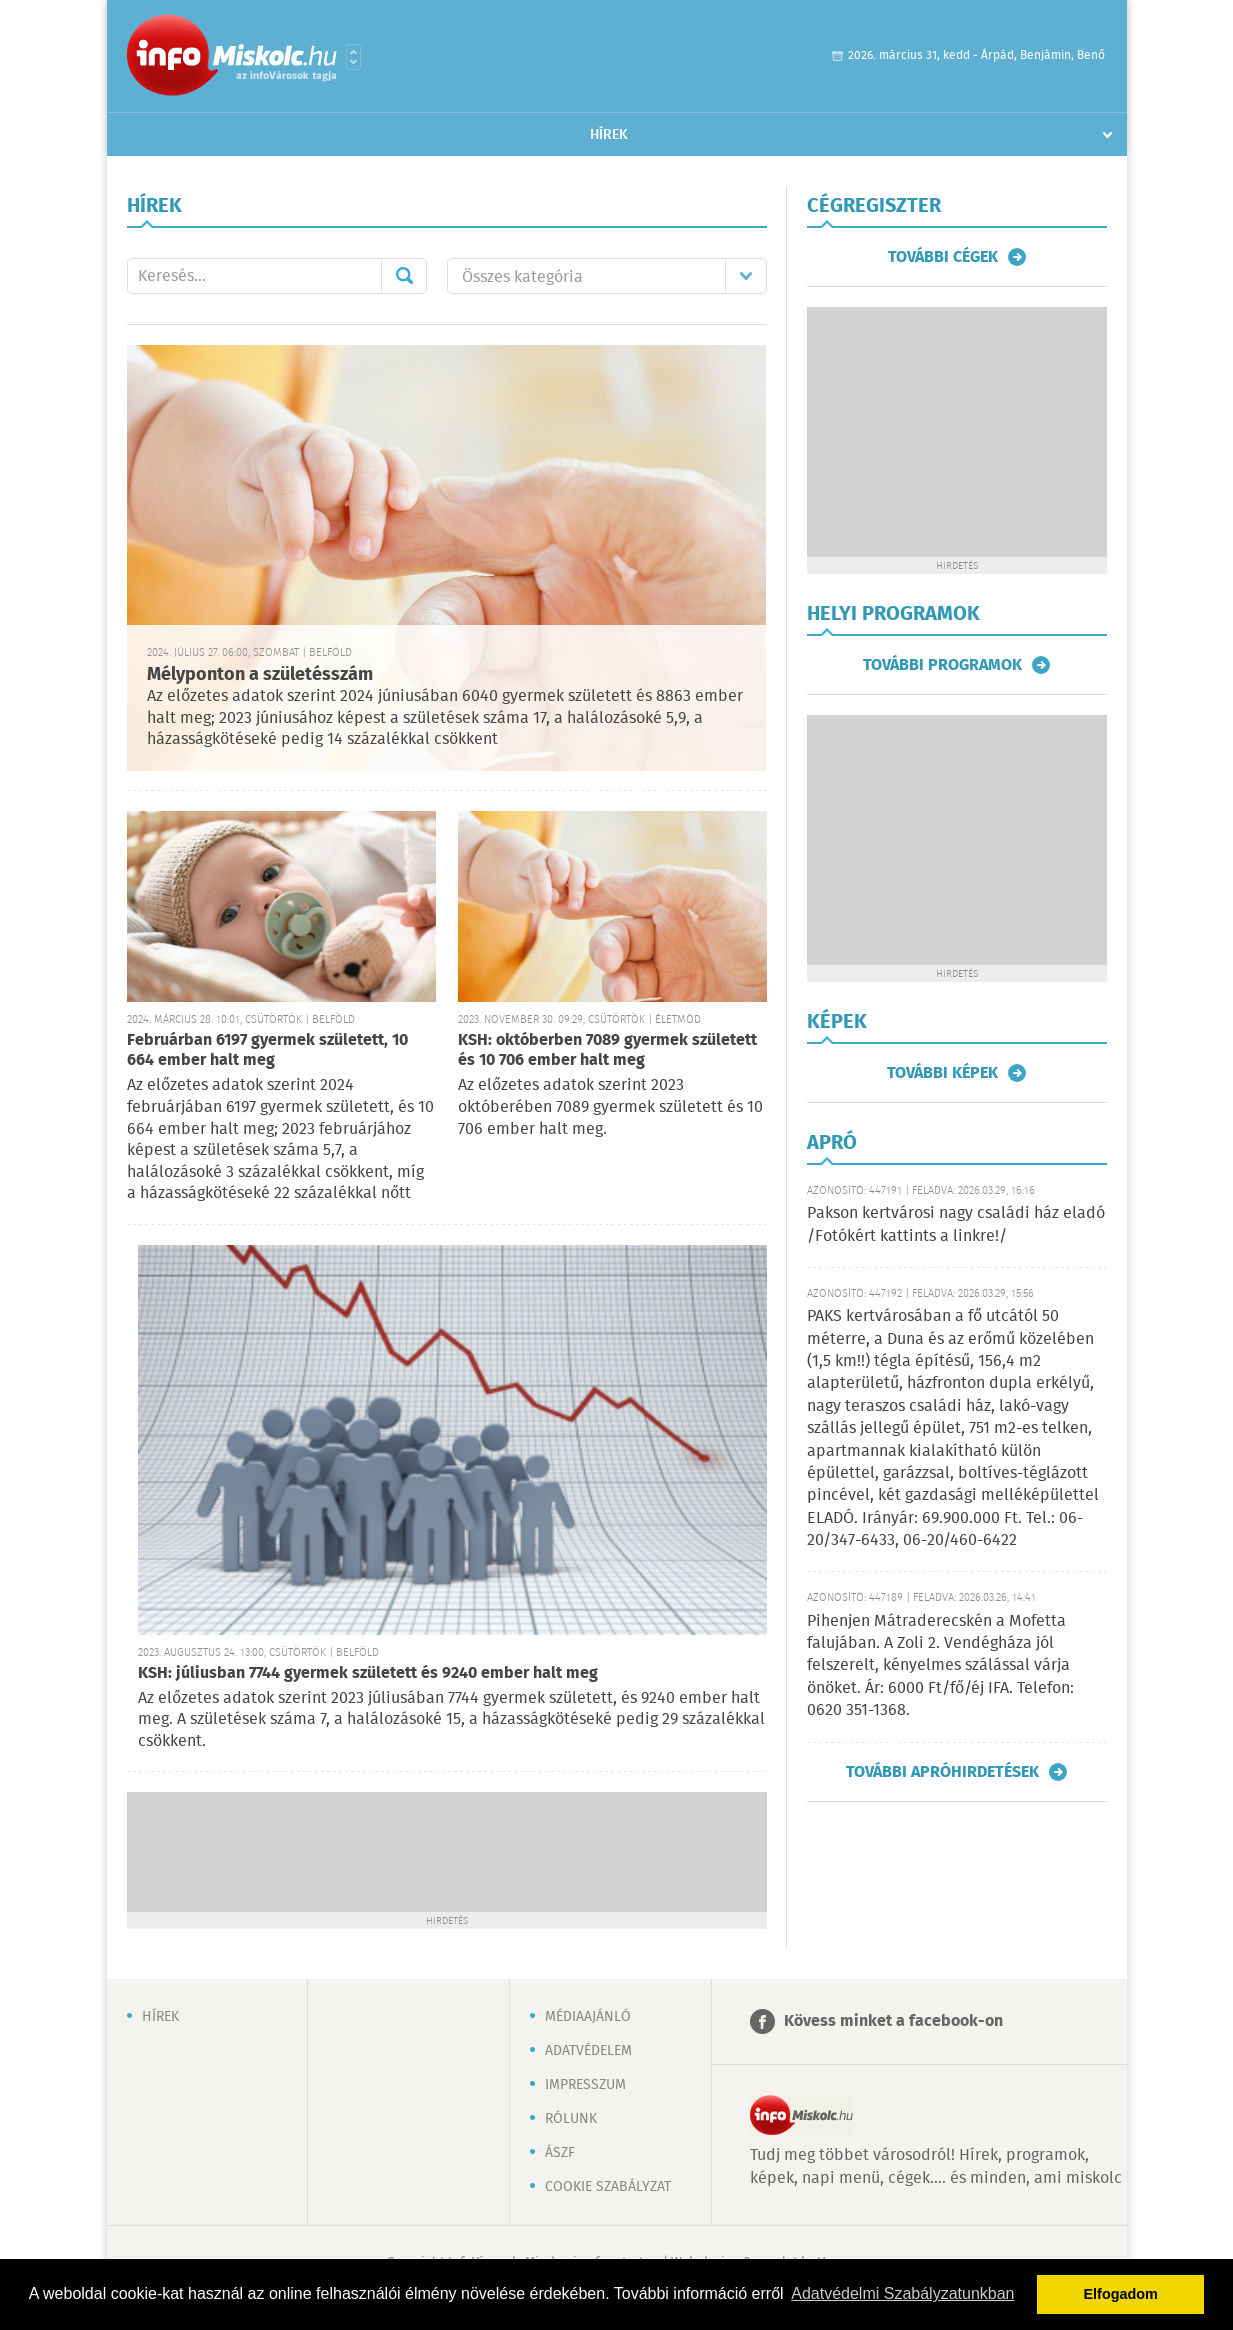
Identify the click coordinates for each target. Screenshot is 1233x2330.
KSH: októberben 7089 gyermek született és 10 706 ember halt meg (607, 1050)
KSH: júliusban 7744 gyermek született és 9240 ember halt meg (368, 1673)
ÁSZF (560, 2153)
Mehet (404, 276)
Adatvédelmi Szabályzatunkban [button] (902, 2293)
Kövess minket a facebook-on (893, 2021)
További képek (942, 1073)
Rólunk (571, 2119)
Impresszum (585, 2085)
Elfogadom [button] (1121, 2294)
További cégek (943, 257)
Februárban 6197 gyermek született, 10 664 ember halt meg (267, 1050)
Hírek (609, 135)
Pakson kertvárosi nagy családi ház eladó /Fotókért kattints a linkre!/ (956, 1224)
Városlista (353, 57)
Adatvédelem (588, 2051)
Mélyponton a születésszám (260, 675)
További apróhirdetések (942, 1772)
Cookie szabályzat (608, 2187)
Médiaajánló (588, 2017)
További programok (942, 665)
